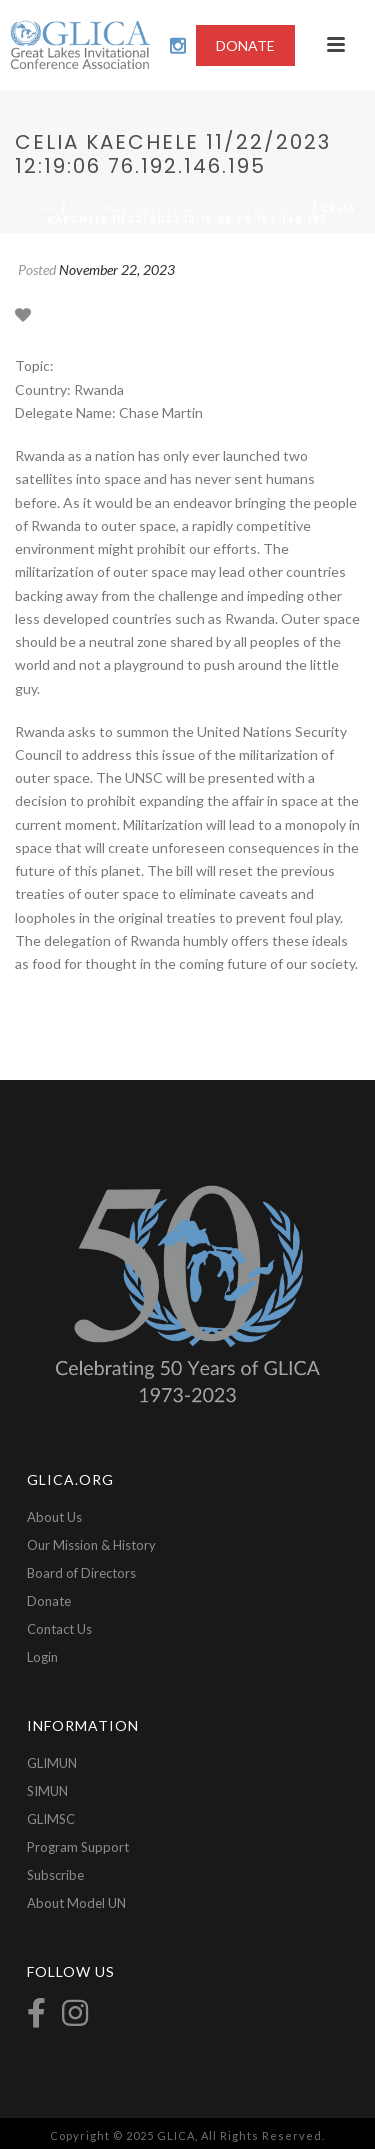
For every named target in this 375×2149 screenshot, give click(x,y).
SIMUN (47, 1791)
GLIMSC (51, 1819)
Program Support (78, 1847)
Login (42, 1657)
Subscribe (55, 1875)
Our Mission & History (91, 1545)
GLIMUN (52, 1763)
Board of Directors (81, 1573)
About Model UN (76, 1903)
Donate (49, 1601)
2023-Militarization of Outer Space (189, 208)
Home (39, 208)
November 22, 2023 (117, 269)
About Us (54, 1517)
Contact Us (59, 1629)
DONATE (245, 45)
